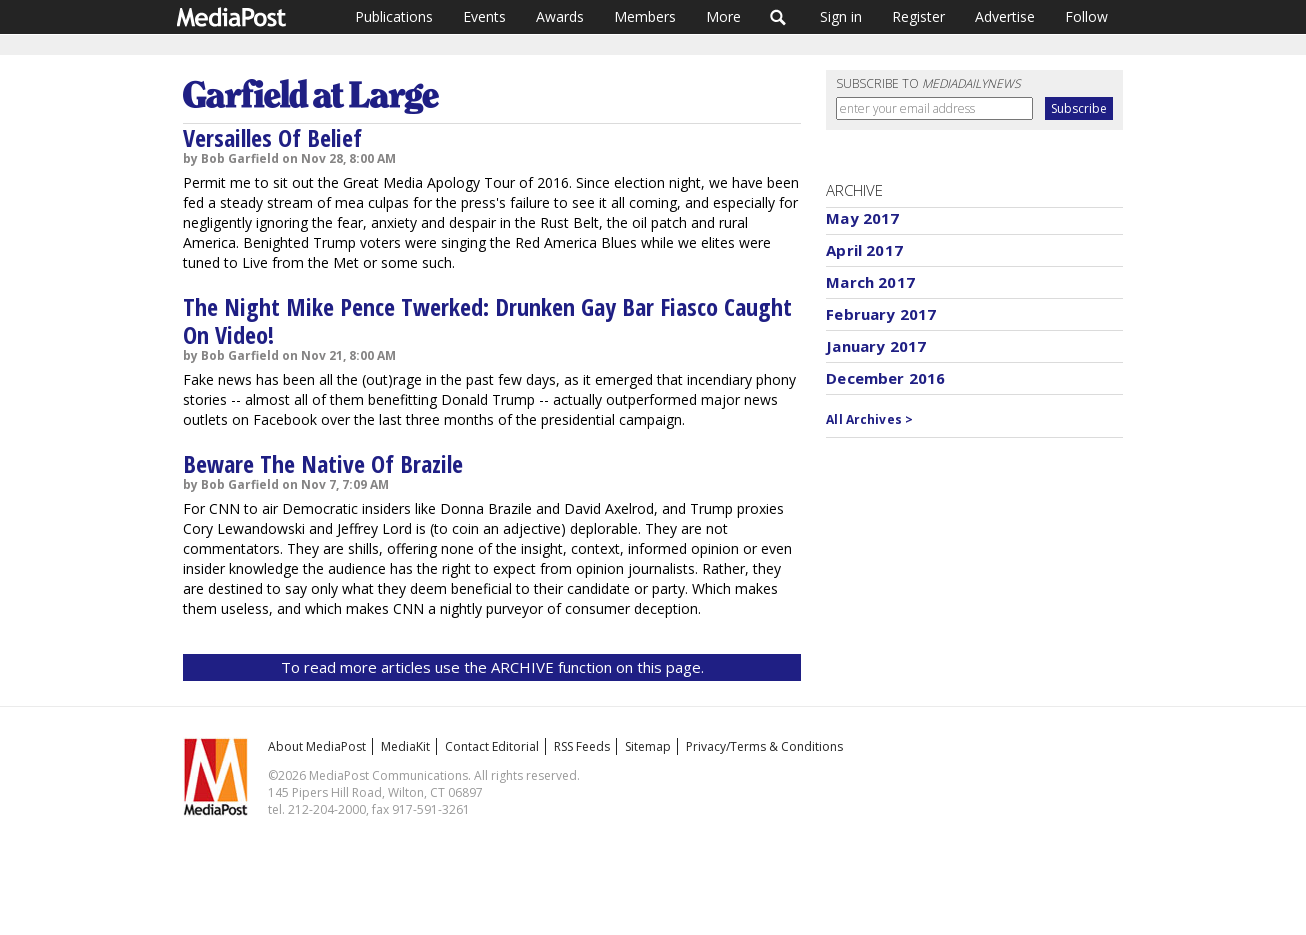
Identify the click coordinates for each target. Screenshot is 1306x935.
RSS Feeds (582, 746)
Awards (560, 16)
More (723, 16)
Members (645, 16)
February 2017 (881, 314)
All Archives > (869, 419)
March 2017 (870, 282)
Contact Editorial (492, 746)
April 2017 (864, 250)
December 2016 (885, 378)
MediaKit (405, 746)
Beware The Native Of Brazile (323, 463)
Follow (1086, 16)
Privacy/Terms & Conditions (764, 746)
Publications (394, 16)
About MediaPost (317, 746)
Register (918, 16)
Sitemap (648, 746)
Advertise (1005, 16)
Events (484, 16)
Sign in (841, 16)
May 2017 (862, 218)
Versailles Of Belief (272, 137)
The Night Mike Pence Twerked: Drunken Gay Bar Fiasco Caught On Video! (487, 320)
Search (778, 17)
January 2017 (876, 346)
